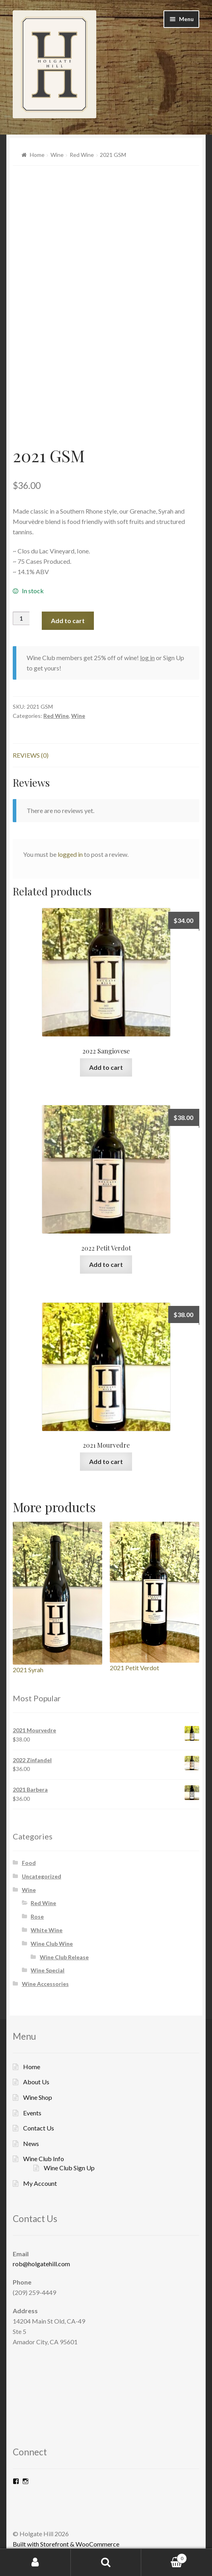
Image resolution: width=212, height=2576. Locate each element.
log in (147, 657)
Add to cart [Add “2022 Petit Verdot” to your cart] (106, 1264)
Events (32, 2113)
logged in (70, 854)
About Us (36, 2081)
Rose (37, 1916)
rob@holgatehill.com (41, 2263)
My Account (40, 2183)
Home (37, 154)
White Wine (46, 1930)
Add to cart (68, 620)
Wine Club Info (43, 2158)
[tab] (106, 755)
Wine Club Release (64, 1957)
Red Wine (82, 154)
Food (29, 1862)
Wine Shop (37, 2097)
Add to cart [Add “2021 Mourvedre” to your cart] (106, 1461)
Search (106, 2562)
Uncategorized (41, 1876)
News (31, 2143)
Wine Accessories (45, 1983)
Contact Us (38, 2128)
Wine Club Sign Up (69, 2167)
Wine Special (47, 1970)
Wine (57, 154)
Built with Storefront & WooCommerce (66, 2544)
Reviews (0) (31, 755)
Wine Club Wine (52, 1943)
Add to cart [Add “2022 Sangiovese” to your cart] (106, 1067)
